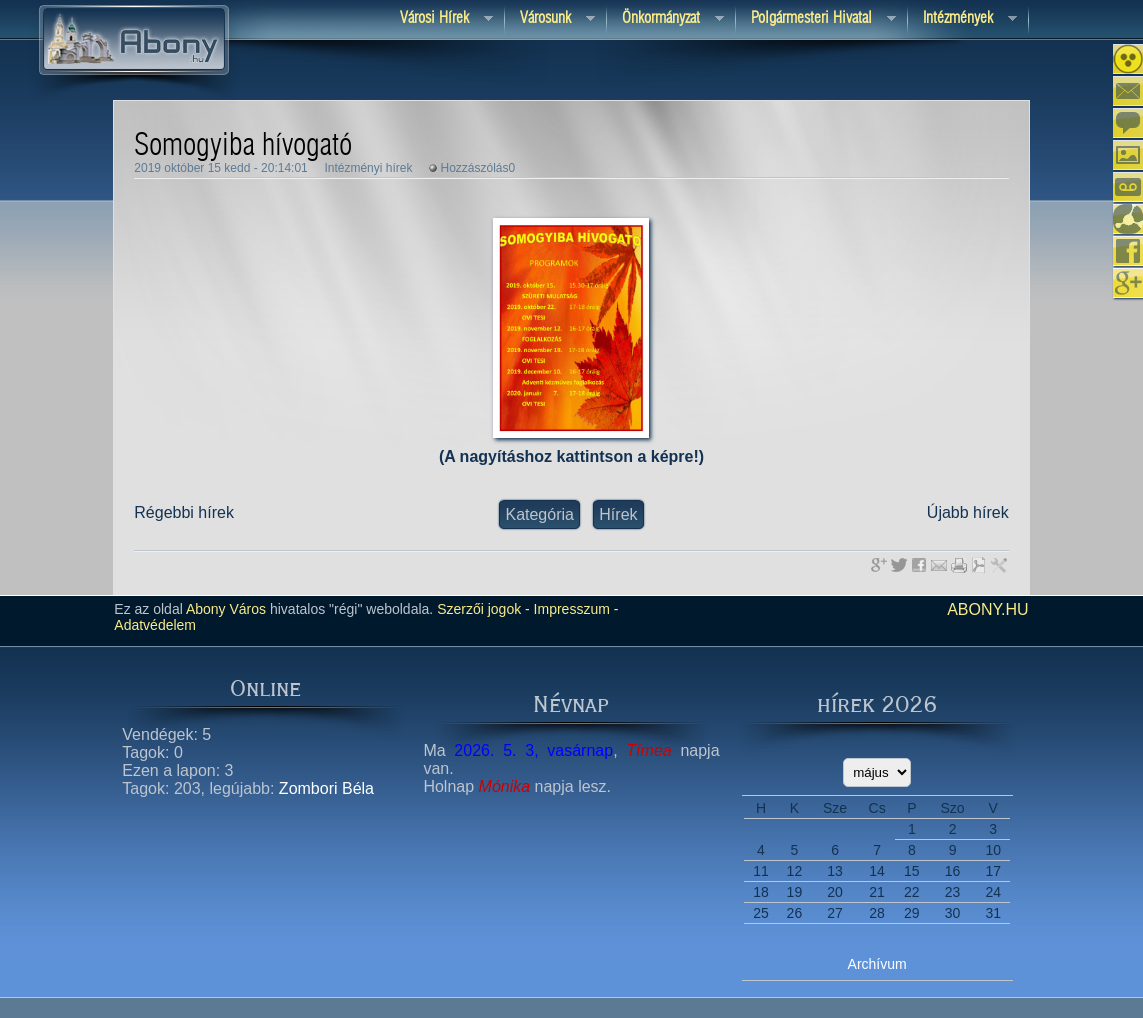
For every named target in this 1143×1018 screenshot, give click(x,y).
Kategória (539, 514)
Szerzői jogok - (483, 609)
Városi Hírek (439, 19)
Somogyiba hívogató (243, 146)
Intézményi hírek (368, 168)
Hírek (618, 514)
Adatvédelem (155, 625)
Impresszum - (574, 609)
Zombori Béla (326, 788)
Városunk (550, 19)
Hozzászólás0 (478, 168)
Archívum (877, 964)
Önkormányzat (665, 19)
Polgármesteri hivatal (816, 19)
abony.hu (988, 609)
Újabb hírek (968, 512)
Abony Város (226, 609)
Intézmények (962, 19)
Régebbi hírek (184, 512)
